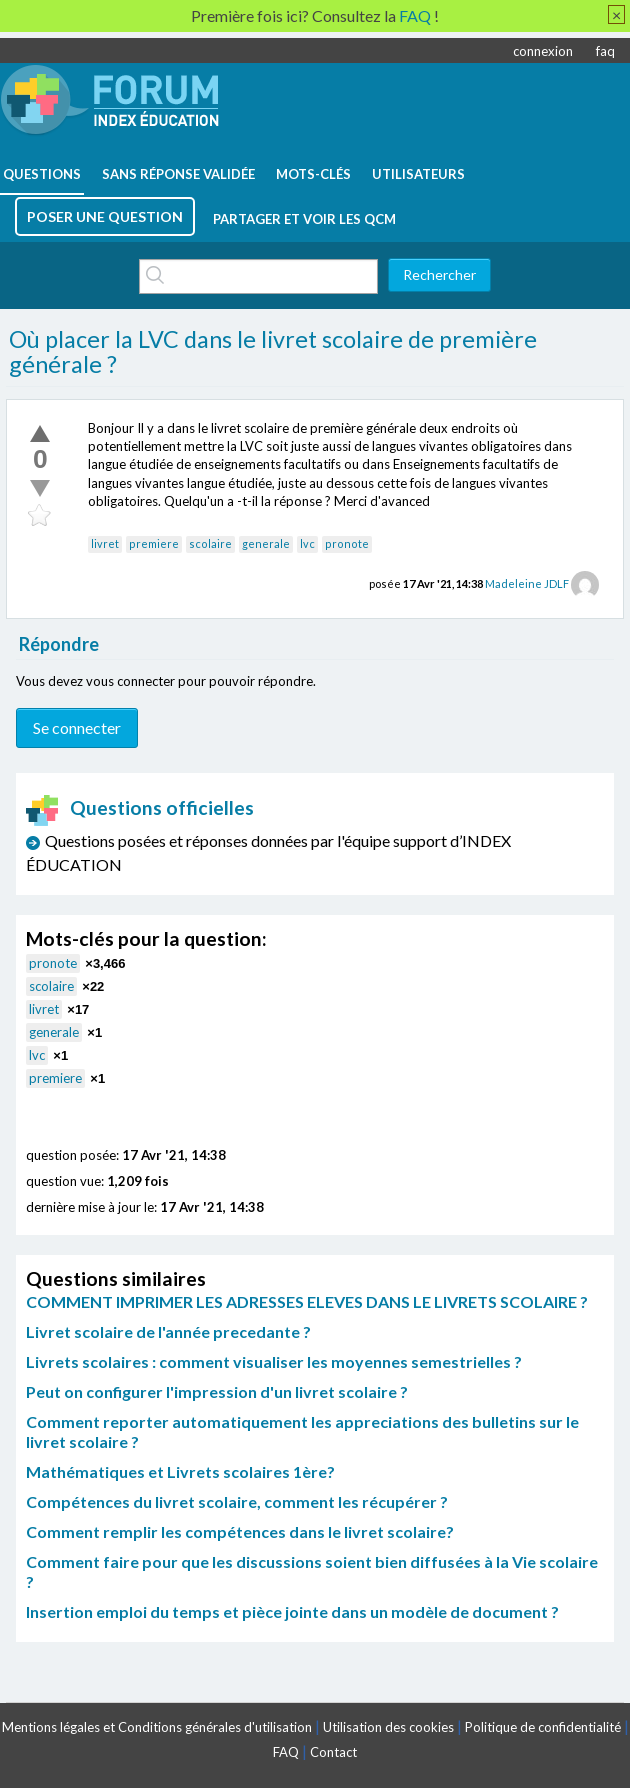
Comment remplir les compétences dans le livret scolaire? (240, 1531)
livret (105, 543)
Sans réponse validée (178, 174)
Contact (333, 1752)
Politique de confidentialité (543, 1727)
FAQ (286, 1752)
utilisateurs (418, 174)
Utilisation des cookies (388, 1727)
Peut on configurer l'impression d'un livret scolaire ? (217, 1391)
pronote (347, 543)
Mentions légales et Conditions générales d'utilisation (157, 1727)
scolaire (210, 543)
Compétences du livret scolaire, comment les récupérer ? (237, 1501)
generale (266, 543)
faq (605, 51)
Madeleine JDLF (527, 583)
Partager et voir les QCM (304, 219)
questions (42, 174)
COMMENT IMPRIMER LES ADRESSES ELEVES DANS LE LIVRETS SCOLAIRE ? (307, 1301)
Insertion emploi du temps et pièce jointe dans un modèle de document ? (292, 1611)
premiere (154, 543)
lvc (307, 543)
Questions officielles (140, 807)
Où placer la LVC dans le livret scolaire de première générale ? (273, 352)
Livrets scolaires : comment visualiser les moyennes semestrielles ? (274, 1361)
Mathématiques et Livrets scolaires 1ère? (180, 1471)
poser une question (105, 216)
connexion (543, 51)
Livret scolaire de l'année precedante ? (168, 1331)
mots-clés (313, 174)
